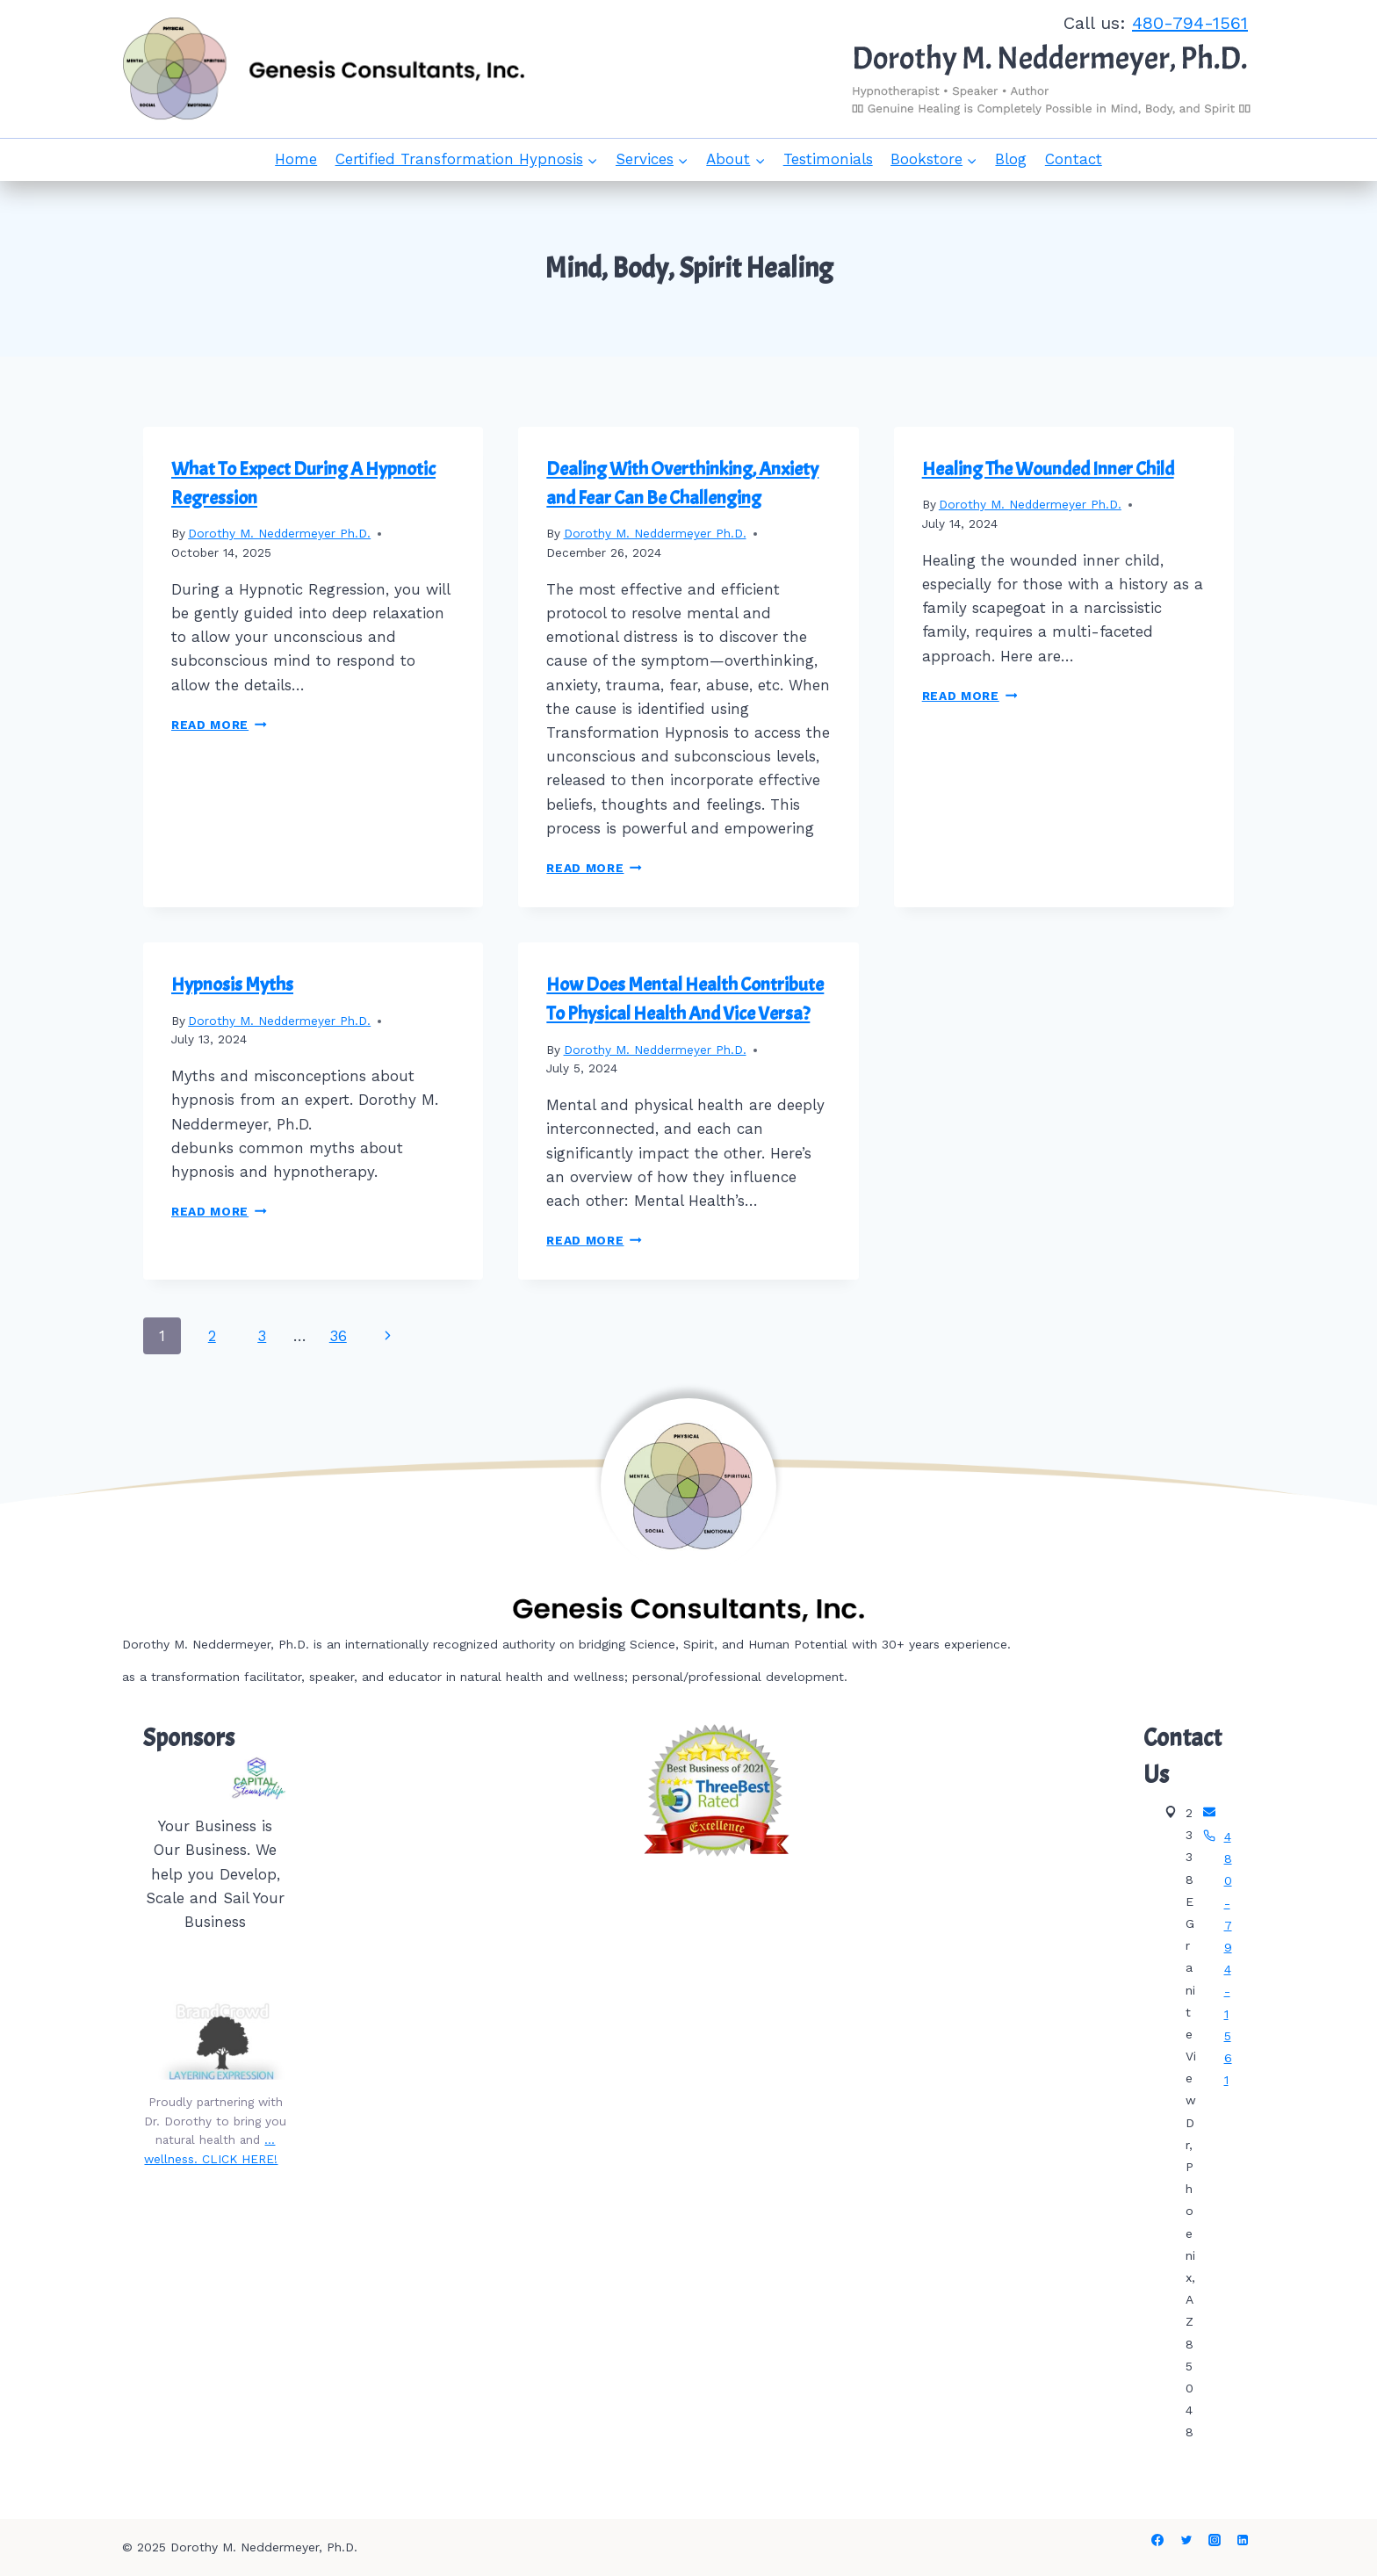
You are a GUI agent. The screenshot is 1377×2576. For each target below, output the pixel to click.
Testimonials (828, 159)
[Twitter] (1186, 2540)
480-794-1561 (1190, 22)
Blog (1011, 159)
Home (296, 159)
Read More (219, 725)
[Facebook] (1157, 2540)
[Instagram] (1214, 2540)
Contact (1073, 159)
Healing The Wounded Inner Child (1048, 469)
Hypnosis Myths (232, 984)
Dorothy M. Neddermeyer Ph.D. (279, 533)
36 (338, 1336)
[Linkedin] (1242, 2540)
